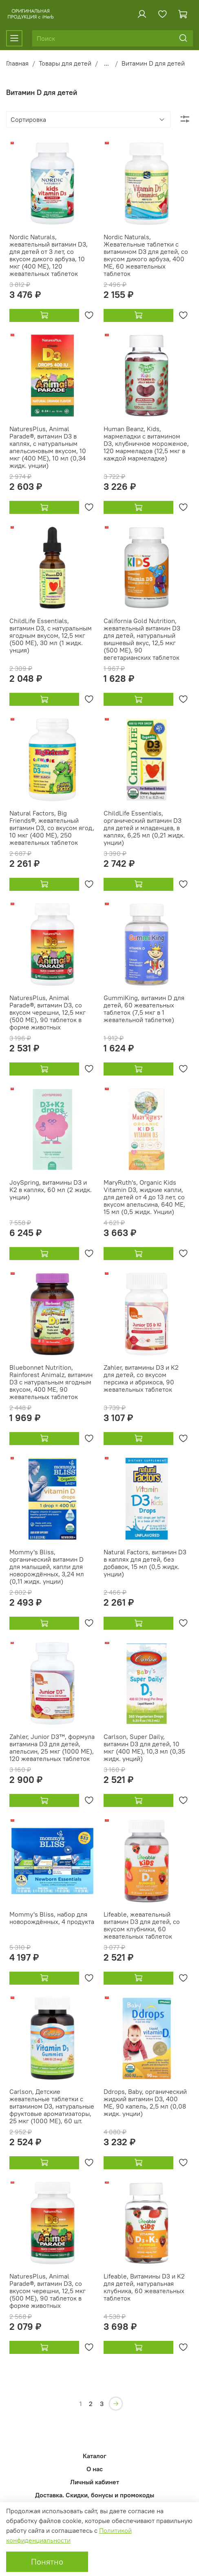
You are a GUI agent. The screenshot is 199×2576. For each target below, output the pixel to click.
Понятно (47, 2561)
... (106, 63)
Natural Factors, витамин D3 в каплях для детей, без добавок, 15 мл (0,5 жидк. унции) (145, 1563)
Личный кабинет (94, 2482)
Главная (17, 63)
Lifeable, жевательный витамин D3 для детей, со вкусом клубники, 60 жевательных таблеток (142, 1925)
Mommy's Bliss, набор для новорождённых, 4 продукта (51, 1918)
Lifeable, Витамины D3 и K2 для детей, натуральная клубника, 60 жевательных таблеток (144, 2287)
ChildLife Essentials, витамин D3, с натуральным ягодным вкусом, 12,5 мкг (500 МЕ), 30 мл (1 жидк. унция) (50, 635)
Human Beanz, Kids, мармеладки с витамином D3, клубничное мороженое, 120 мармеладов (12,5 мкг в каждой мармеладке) (146, 443)
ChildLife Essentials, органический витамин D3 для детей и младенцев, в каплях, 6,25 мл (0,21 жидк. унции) (144, 827)
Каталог (94, 2456)
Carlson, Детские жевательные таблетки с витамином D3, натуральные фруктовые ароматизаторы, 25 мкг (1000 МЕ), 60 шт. (51, 2106)
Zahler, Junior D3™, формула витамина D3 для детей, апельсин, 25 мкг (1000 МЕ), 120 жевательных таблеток (52, 1747)
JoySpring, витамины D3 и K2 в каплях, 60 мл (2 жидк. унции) (50, 1189)
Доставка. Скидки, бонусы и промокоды (94, 2495)
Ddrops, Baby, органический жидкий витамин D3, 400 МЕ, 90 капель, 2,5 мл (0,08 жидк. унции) (145, 2102)
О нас (94, 2469)
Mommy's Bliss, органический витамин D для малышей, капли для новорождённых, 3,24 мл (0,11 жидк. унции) (46, 1566)
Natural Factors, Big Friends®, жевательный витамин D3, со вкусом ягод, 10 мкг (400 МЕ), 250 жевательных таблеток (51, 827)
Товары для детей (65, 63)
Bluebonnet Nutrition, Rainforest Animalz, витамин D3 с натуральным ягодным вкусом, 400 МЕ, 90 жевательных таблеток (51, 1382)
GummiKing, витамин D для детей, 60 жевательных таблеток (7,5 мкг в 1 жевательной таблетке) (144, 1009)
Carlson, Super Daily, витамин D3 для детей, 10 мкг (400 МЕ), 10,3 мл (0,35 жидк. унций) (144, 1747)
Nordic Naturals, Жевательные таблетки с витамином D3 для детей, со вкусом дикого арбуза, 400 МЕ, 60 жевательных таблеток (146, 255)
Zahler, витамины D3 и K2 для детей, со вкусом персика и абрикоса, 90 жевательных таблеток (141, 1378)
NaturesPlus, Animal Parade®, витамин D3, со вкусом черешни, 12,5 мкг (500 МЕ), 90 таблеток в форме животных (47, 1012)
